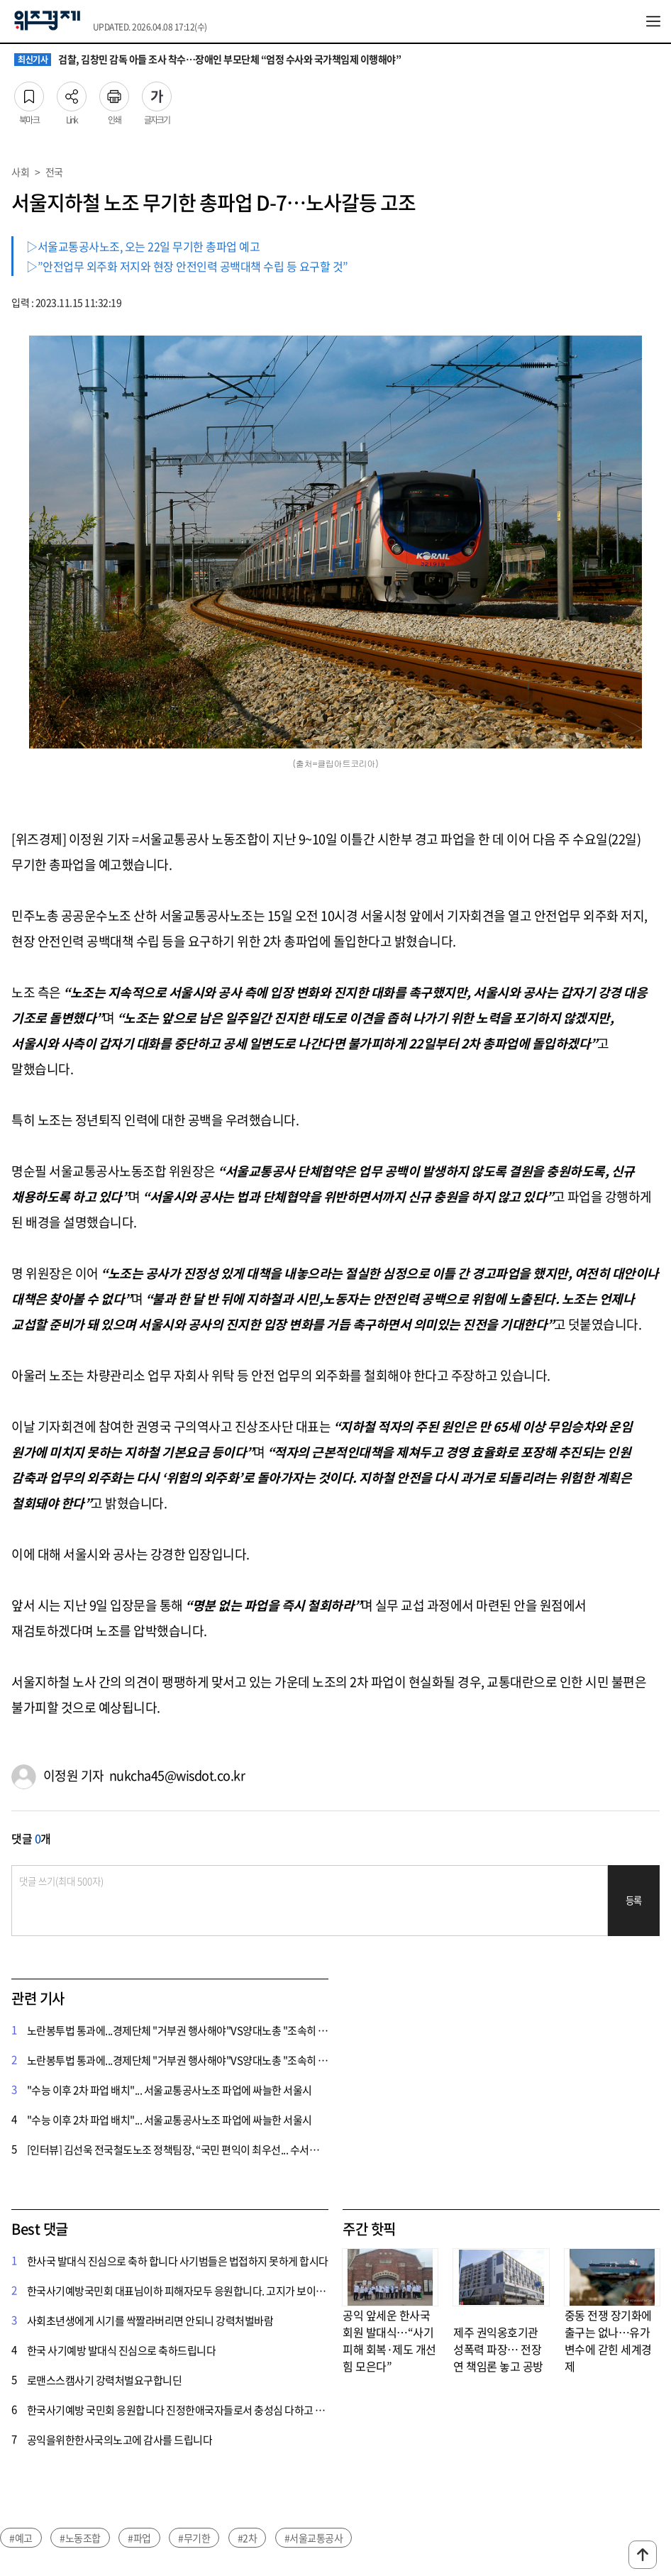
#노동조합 (80, 2538)
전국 (54, 172)
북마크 (29, 92)
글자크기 (157, 92)
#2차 (247, 2538)
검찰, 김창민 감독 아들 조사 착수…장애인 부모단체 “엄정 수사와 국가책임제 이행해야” (207, 59)
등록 (634, 1900)
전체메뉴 (653, 21)
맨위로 (642, 2555)
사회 (20, 172)
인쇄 (114, 92)
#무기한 (194, 2538)
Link (72, 92)
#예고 (21, 2538)
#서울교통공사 (313, 2538)
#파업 (139, 2538)
